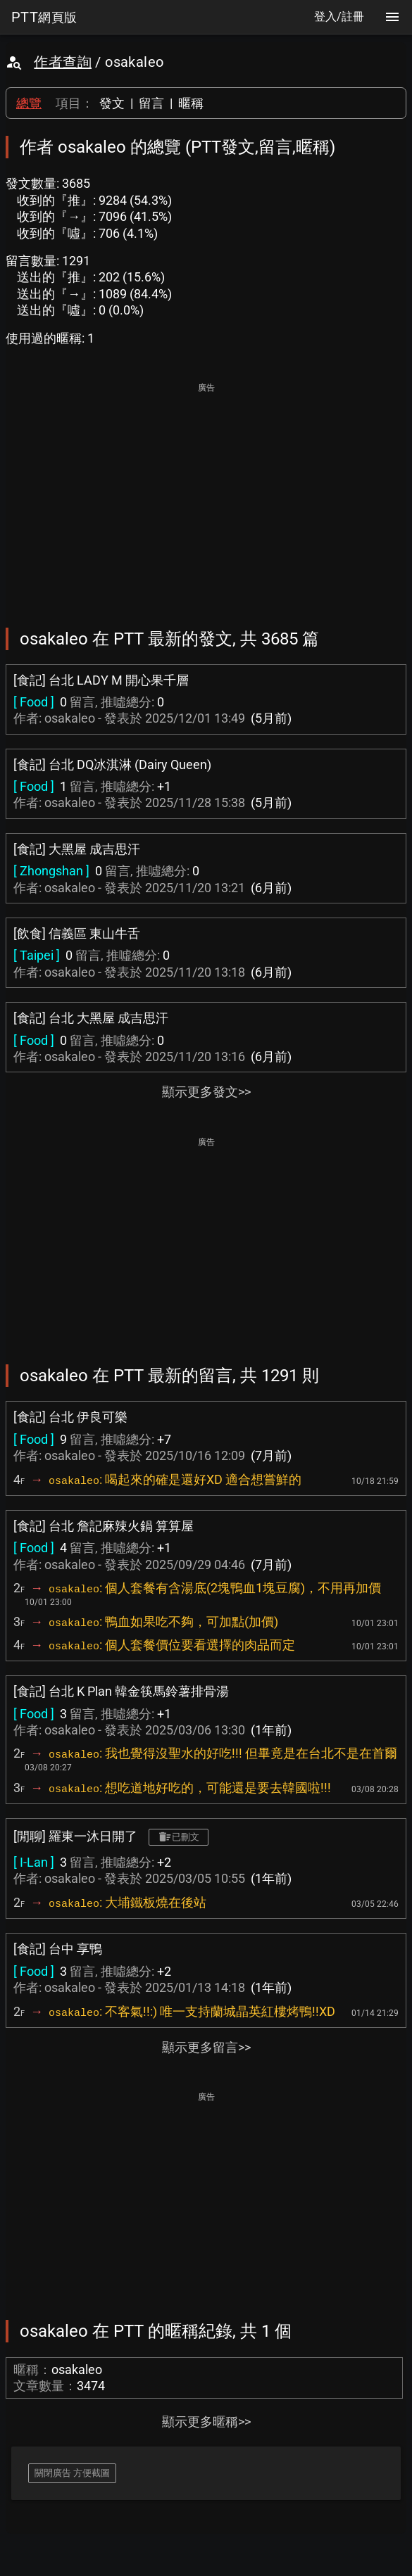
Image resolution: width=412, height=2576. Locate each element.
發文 (112, 103)
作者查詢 (63, 61)
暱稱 (191, 103)
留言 (151, 103)
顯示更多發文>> (206, 1091)
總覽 (29, 103)
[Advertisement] (206, 495)
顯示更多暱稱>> (206, 2421)
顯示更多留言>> (206, 2047)
